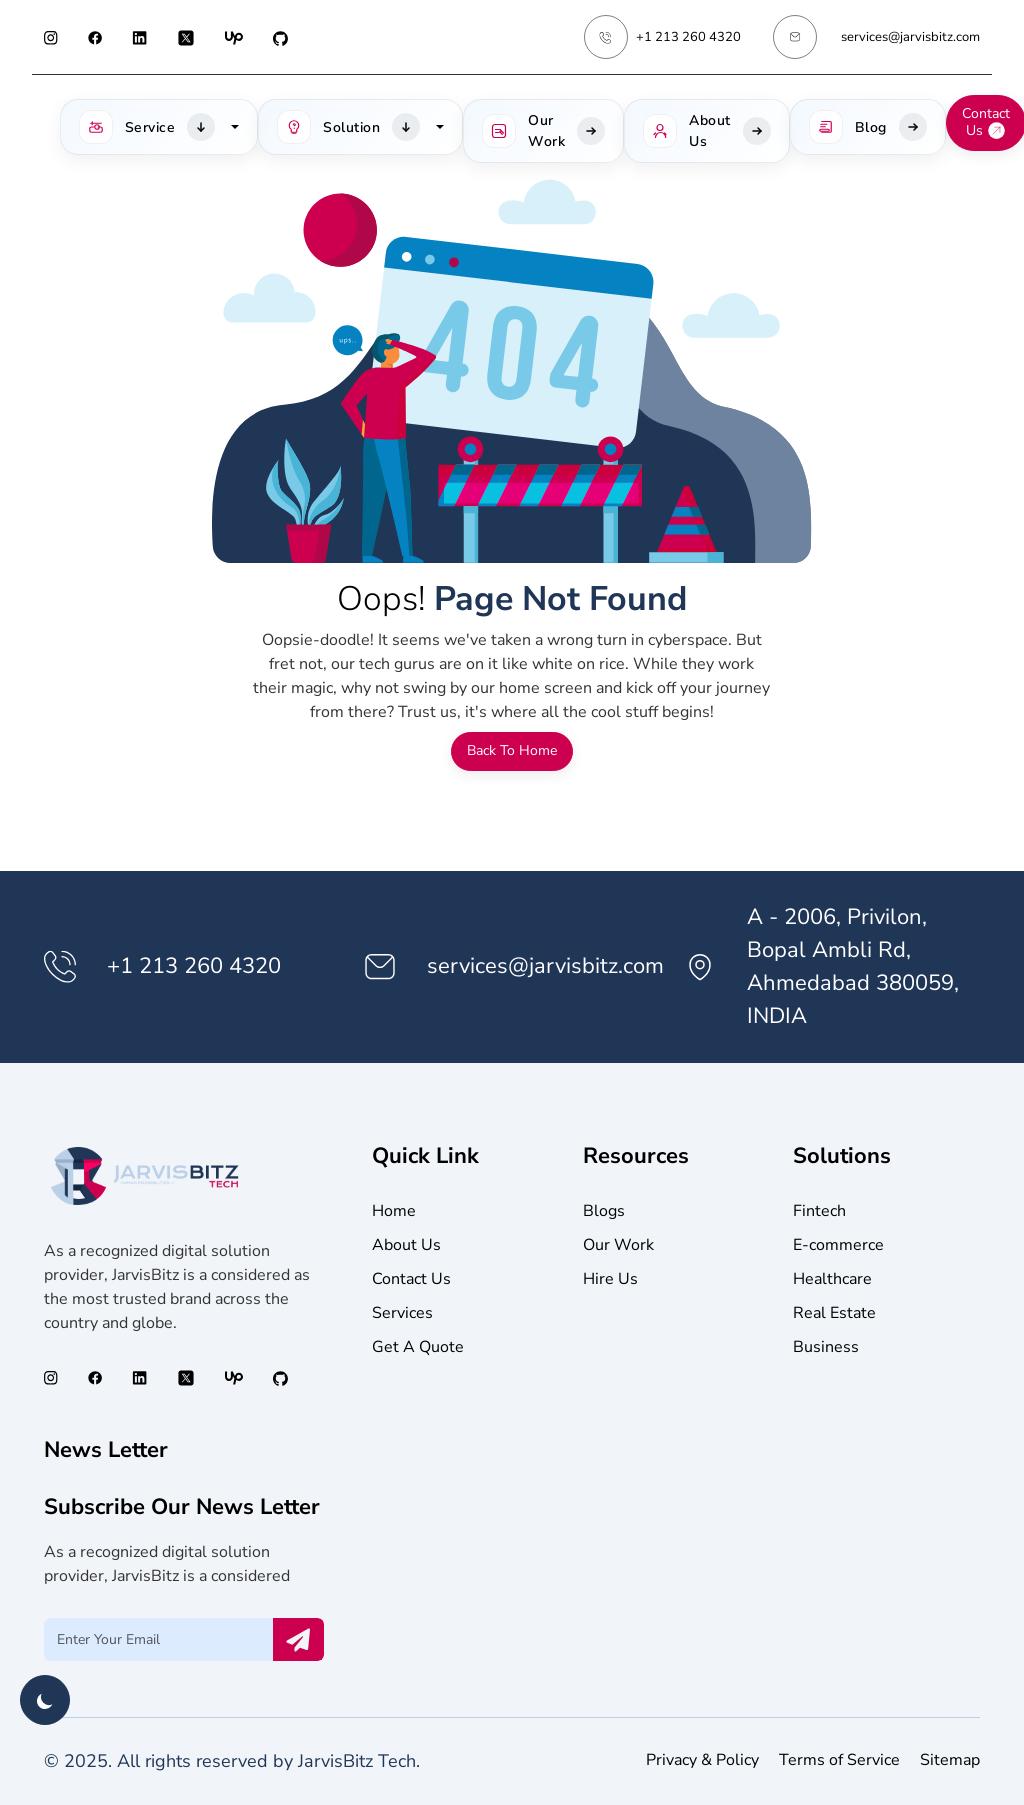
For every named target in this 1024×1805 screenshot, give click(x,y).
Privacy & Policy (702, 1760)
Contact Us (411, 1279)
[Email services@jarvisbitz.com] (795, 37)
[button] (159, 127)
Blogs (604, 1211)
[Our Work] (543, 131)
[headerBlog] (868, 127)
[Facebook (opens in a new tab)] (95, 37)
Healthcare (832, 1279)
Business (826, 1347)
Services (402, 1313)
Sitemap (950, 1760)
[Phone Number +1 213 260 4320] (606, 37)
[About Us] (706, 131)
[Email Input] (159, 1639)
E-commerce (838, 1245)
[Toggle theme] (45, 1700)
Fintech (819, 1211)
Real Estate (834, 1313)
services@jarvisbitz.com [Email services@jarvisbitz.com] (910, 37)
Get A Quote (418, 1347)
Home (394, 1211)
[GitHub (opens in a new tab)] (280, 37)
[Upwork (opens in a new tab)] (234, 37)
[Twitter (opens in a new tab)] (186, 37)
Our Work (618, 1245)
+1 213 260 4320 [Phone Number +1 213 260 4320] (688, 37)
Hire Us (610, 1279)
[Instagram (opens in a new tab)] (51, 37)
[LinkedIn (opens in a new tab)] (139, 37)
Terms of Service (839, 1760)
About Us (406, 1245)
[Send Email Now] (298, 1639)
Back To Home (512, 750)
